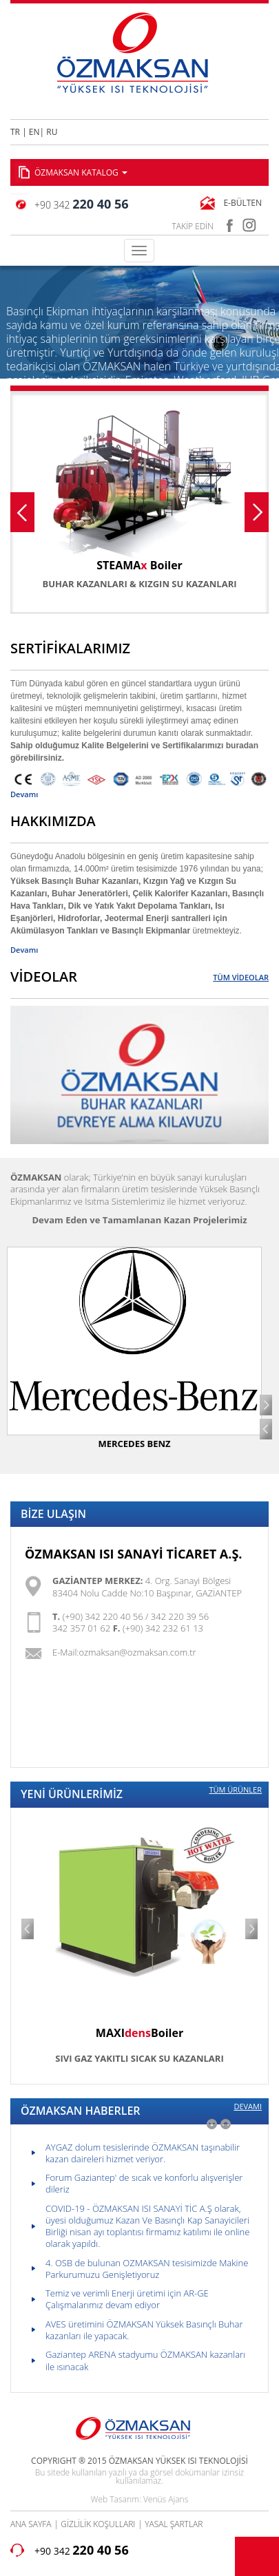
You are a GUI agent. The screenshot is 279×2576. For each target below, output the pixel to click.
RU (51, 132)
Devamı (24, 794)
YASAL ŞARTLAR (174, 2524)
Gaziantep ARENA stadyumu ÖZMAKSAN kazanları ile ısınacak (145, 2360)
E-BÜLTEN (242, 203)
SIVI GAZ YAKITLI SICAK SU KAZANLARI (139, 2058)
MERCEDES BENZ (134, 1443)
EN (34, 132)
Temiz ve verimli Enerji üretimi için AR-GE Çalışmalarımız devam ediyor (127, 2299)
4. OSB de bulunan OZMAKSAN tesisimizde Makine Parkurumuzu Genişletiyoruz (146, 2269)
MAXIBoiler (139, 2032)
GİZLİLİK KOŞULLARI (98, 2524)
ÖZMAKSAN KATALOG (80, 172)
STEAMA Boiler (139, 565)
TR (15, 132)
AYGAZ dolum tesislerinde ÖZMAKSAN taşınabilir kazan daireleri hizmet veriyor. (142, 2153)
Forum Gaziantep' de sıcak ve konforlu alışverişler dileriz (143, 2183)
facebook (229, 223)
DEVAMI (248, 2106)
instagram (249, 223)
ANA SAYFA (31, 2524)
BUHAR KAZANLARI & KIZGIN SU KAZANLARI (139, 584)
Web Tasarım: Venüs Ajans (139, 2498)
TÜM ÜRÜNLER (235, 1790)
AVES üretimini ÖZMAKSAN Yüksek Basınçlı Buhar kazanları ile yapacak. (143, 2330)
